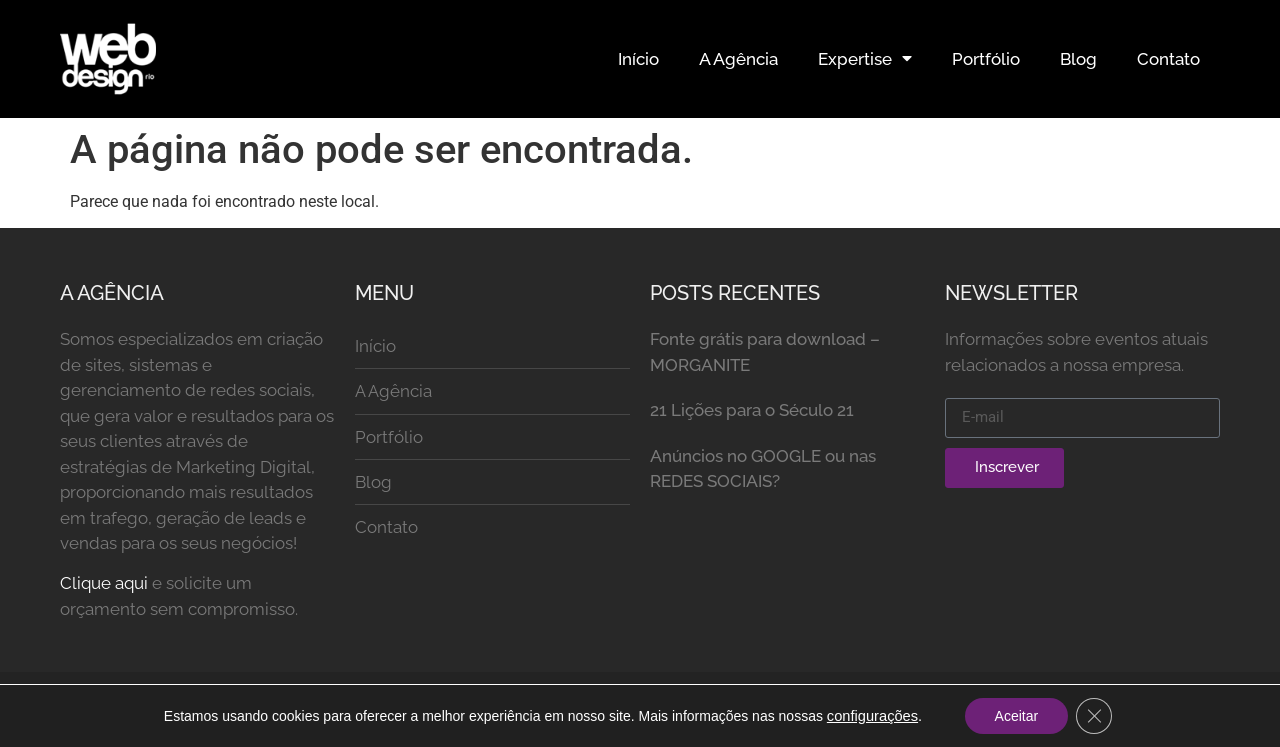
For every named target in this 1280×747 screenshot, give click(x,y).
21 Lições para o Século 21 (752, 410)
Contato (1168, 59)
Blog (1078, 59)
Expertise (865, 58)
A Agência (738, 59)
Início (638, 59)
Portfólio (986, 59)
